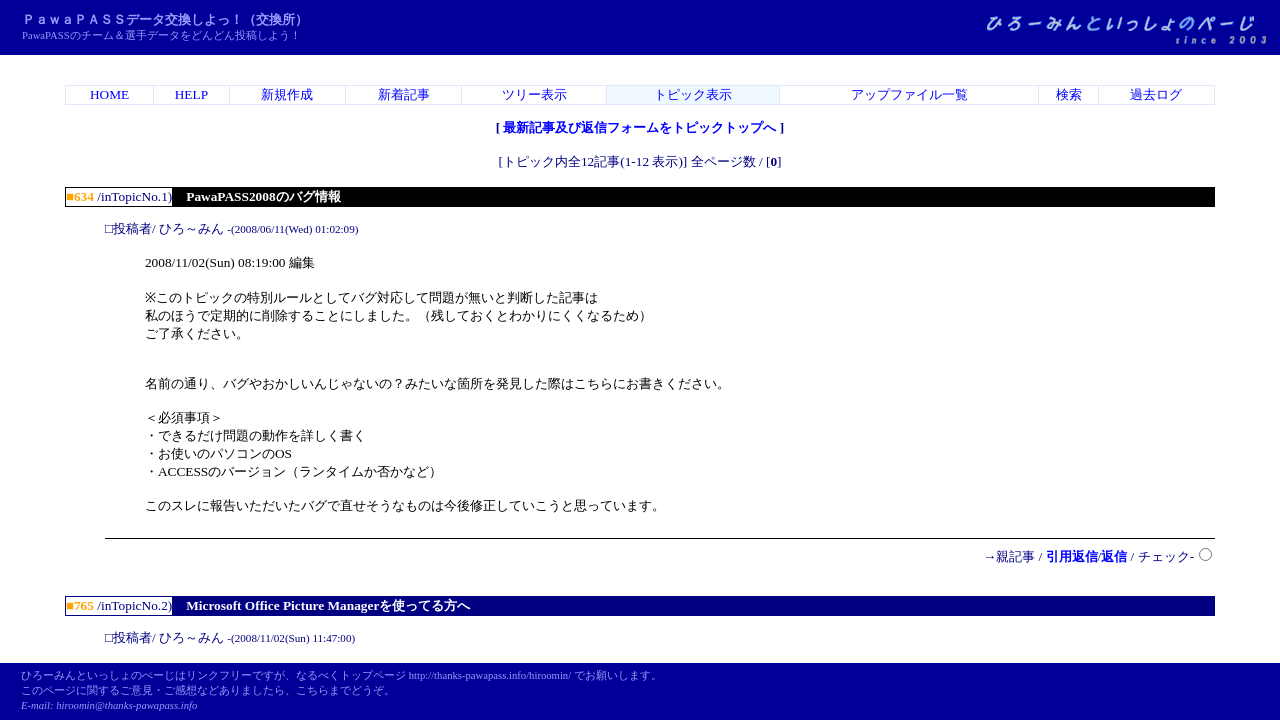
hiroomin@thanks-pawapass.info (126, 705)
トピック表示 (693, 94)
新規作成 (287, 94)
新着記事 (404, 94)
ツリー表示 (534, 94)
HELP (191, 94)
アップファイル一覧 (909, 94)
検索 (1069, 94)
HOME (109, 94)
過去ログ (1156, 94)
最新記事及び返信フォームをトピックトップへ (640, 127)
